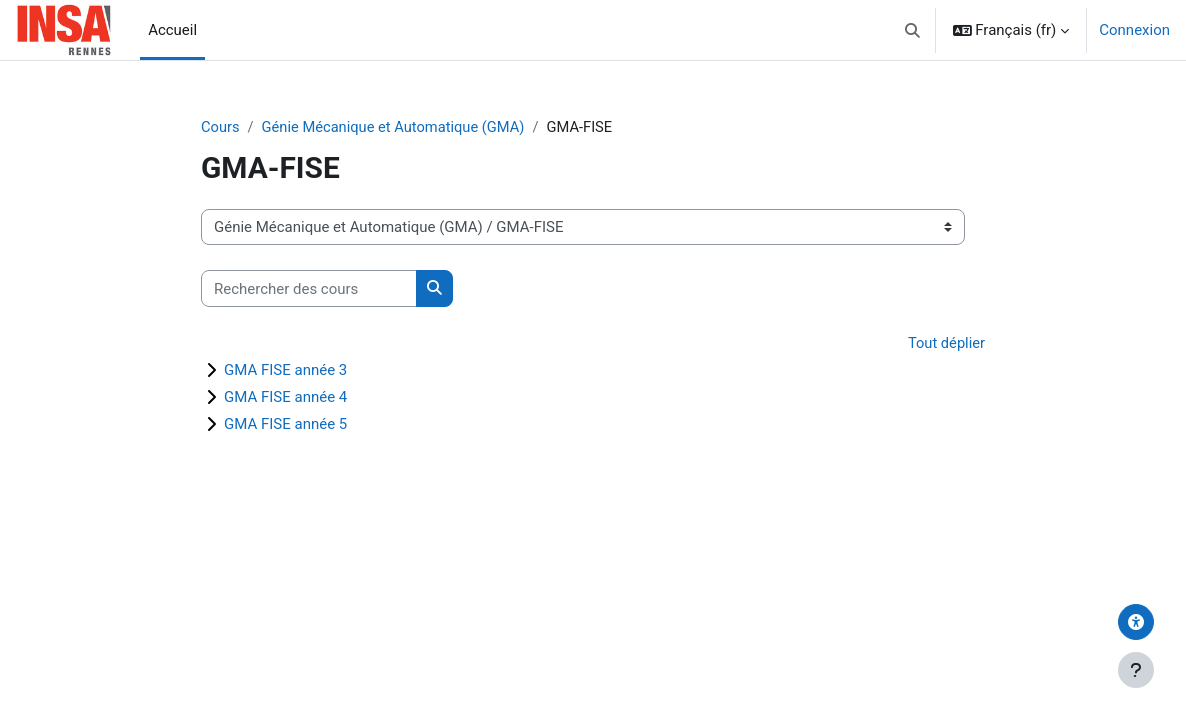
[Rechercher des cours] (309, 289)
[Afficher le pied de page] (1136, 670)
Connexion (1134, 30)
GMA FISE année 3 (285, 371)
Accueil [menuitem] (172, 30)
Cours (220, 127)
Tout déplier (945, 343)
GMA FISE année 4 (285, 398)
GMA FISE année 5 (285, 425)
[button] (912, 30)
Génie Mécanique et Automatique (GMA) (397, 127)
